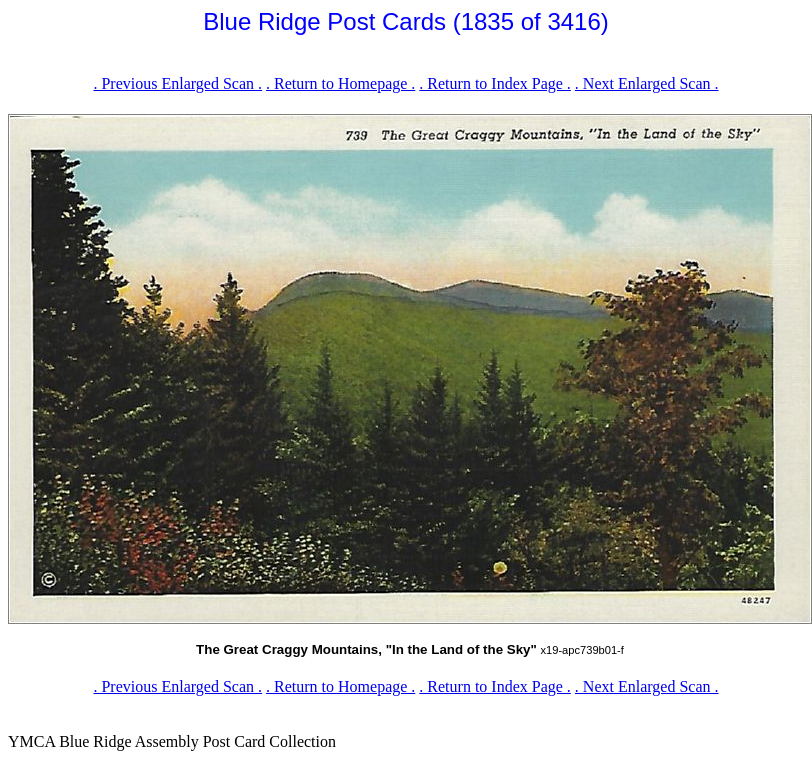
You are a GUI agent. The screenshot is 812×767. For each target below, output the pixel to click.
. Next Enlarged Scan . (647, 83)
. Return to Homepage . (340, 83)
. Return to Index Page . (495, 83)
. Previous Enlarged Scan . (177, 83)
